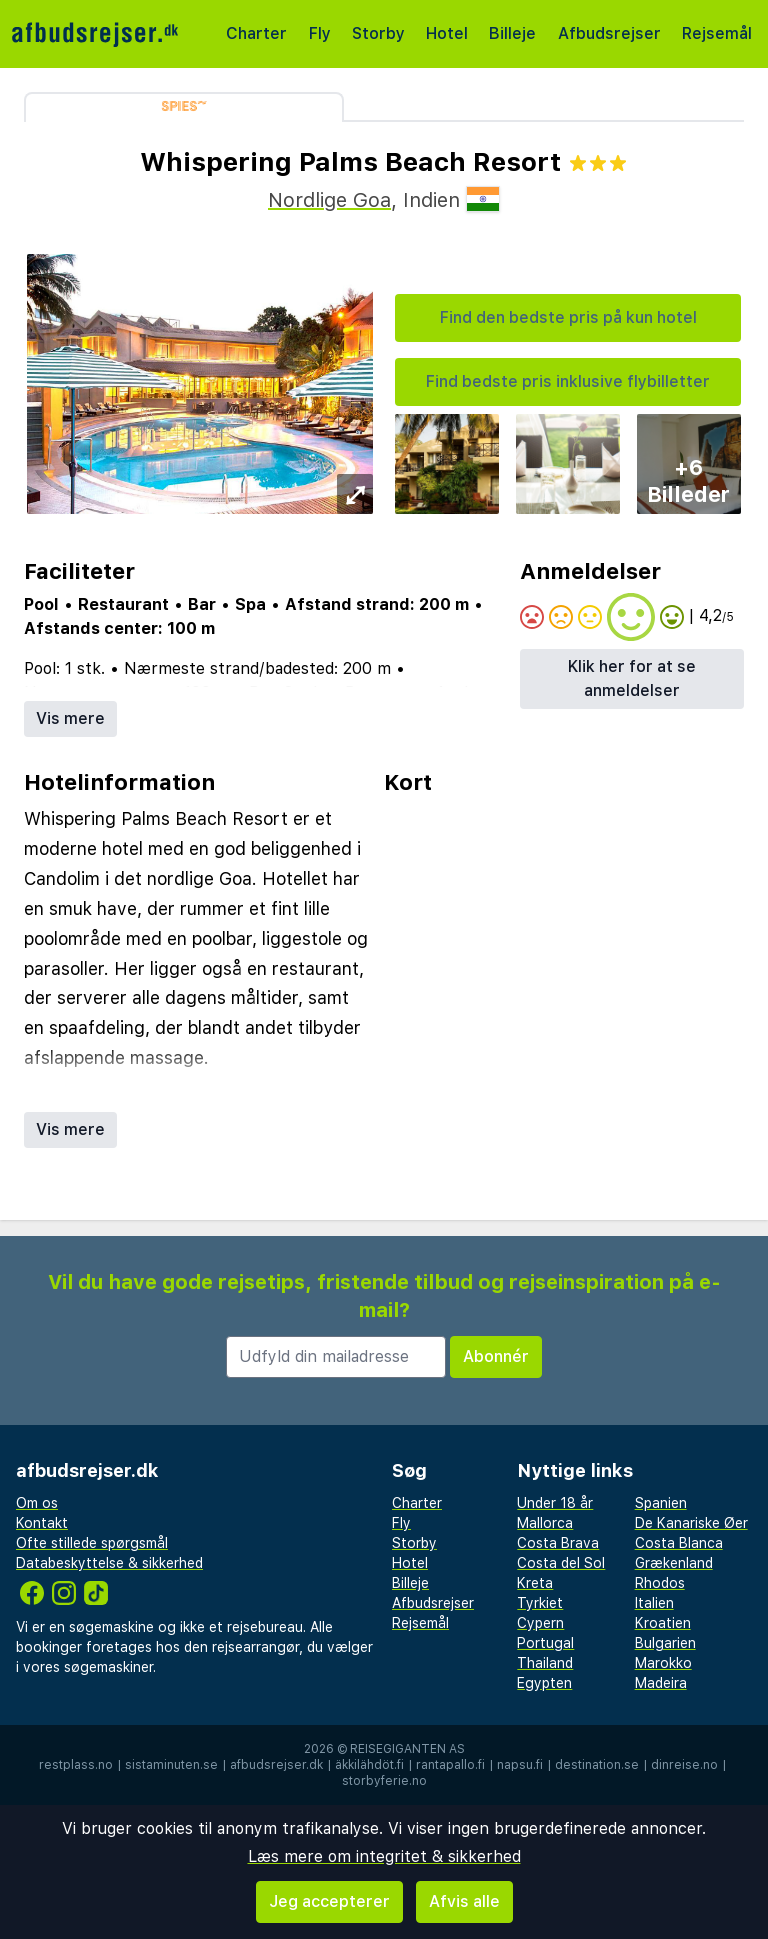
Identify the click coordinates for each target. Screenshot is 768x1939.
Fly (320, 33)
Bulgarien (665, 1643)
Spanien (661, 1503)
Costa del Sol (561, 1563)
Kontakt (42, 1523)
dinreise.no (684, 1765)
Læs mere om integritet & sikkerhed (384, 1856)
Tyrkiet (540, 1603)
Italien (654, 1603)
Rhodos (660, 1583)
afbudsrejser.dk (276, 1765)
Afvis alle (464, 1901)
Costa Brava (558, 1543)
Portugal (545, 1643)
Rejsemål (717, 33)
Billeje (512, 33)
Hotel (447, 33)
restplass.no (76, 1765)
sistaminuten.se (171, 1765)
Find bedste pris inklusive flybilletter (568, 381)
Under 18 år (555, 1503)
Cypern (540, 1623)
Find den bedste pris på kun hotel (568, 317)
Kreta (535, 1583)
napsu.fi (520, 1765)
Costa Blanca (679, 1543)
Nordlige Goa (329, 200)
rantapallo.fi (450, 1765)
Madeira (661, 1683)
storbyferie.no (384, 1781)
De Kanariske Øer (691, 1523)
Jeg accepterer (329, 1901)
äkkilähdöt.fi (369, 1765)
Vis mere (70, 718)
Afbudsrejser (609, 33)
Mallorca (545, 1523)
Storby (378, 33)
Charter (256, 33)
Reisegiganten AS (407, 1749)
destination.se (597, 1765)
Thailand (545, 1663)
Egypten (544, 1683)
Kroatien (663, 1623)
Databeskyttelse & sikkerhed (109, 1563)
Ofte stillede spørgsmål (92, 1543)
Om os (37, 1503)
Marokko (663, 1663)
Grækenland (674, 1563)
